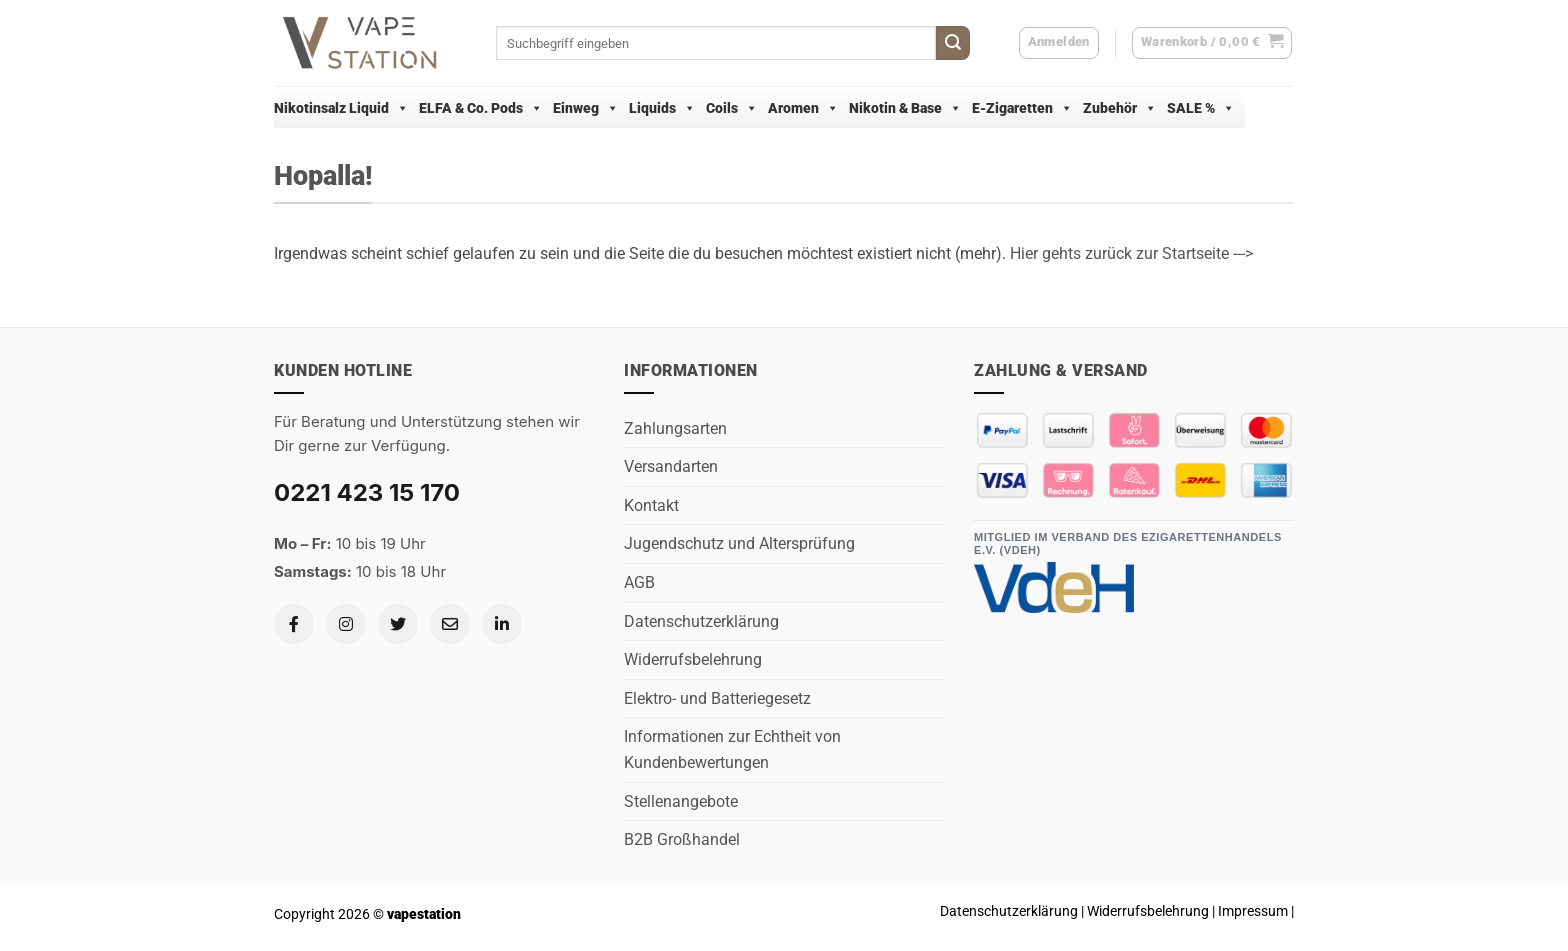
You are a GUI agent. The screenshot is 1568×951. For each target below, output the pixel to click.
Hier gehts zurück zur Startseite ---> (1131, 253)
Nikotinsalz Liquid (341, 108)
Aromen (803, 108)
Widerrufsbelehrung (693, 659)
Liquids (662, 108)
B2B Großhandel (682, 839)
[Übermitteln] (953, 43)
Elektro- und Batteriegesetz (717, 698)
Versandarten (671, 466)
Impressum (1253, 911)
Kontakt (651, 505)
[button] (1212, 43)
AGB (639, 582)
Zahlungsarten (675, 428)
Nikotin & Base (905, 108)
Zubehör (1120, 108)
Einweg (586, 108)
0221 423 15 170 (367, 492)
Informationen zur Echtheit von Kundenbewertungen (732, 749)
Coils (732, 108)
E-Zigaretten (1022, 108)
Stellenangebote (681, 801)
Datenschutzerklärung (701, 621)
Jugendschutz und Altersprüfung (739, 543)
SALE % (1201, 108)
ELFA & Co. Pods (481, 108)
